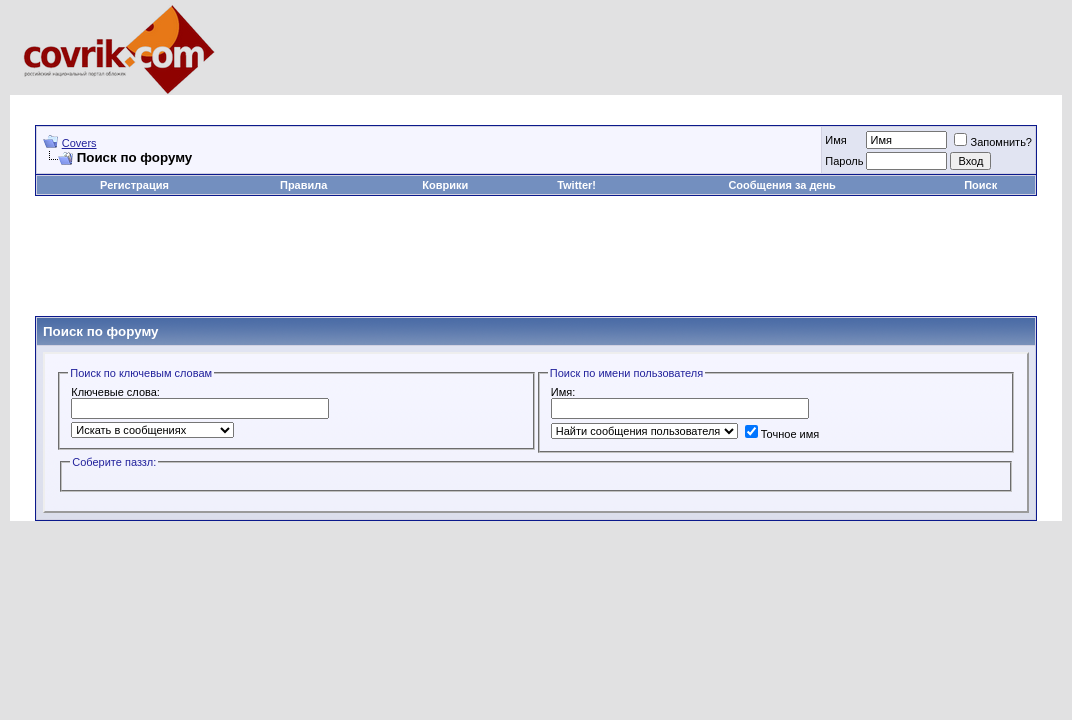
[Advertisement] (399, 102)
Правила (303, 185)
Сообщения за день (781, 185)
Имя (835, 140)
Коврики (445, 185)
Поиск (980, 185)
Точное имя (782, 434)
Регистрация (134, 185)
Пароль (844, 161)
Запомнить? (993, 142)
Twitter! (576, 185)
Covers (79, 143)
